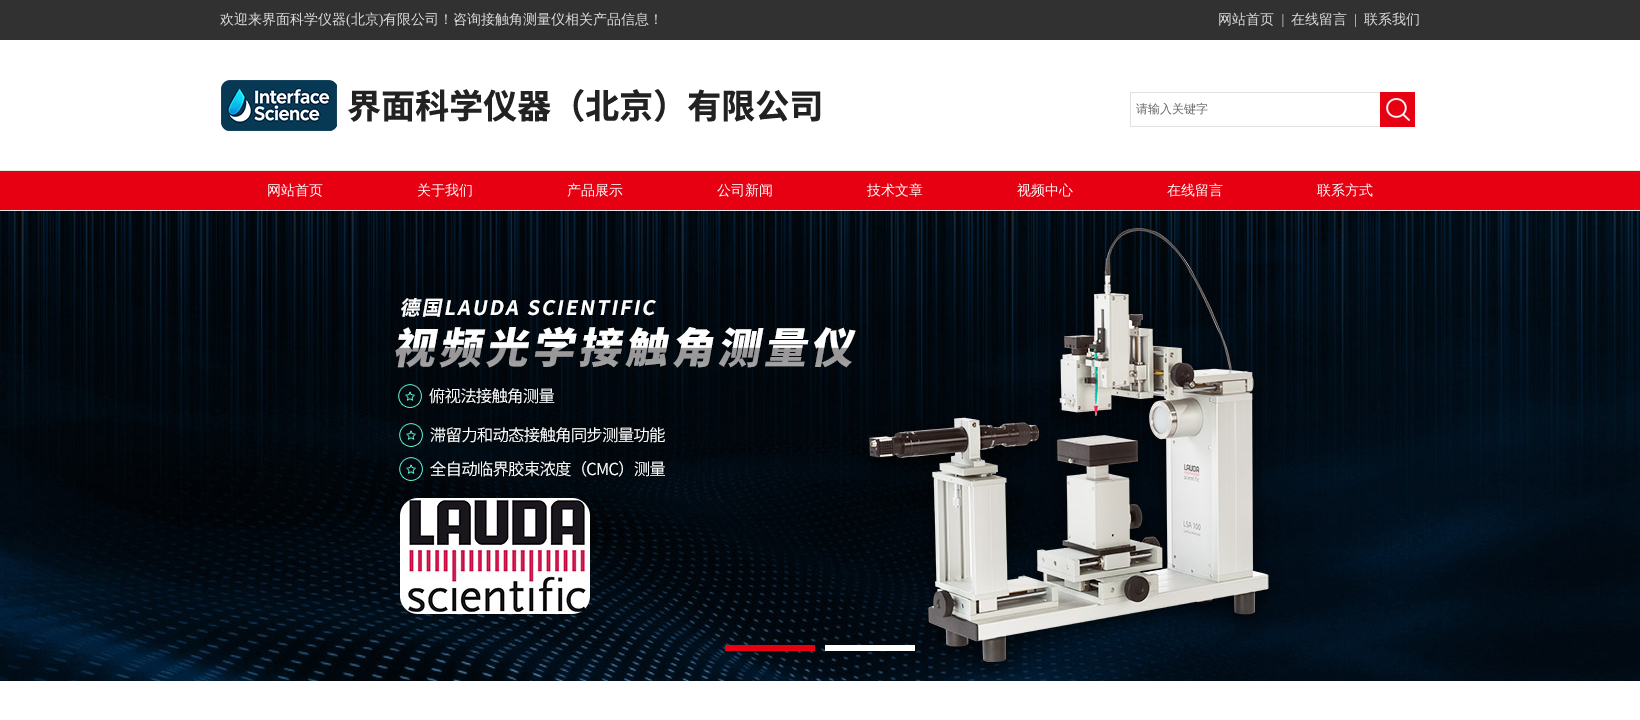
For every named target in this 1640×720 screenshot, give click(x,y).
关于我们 (445, 190)
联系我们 (1392, 19)
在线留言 (1319, 19)
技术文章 (895, 190)
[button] (770, 648)
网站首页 (1246, 19)
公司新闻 (745, 190)
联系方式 (1345, 190)
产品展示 (595, 190)
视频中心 (1045, 190)
